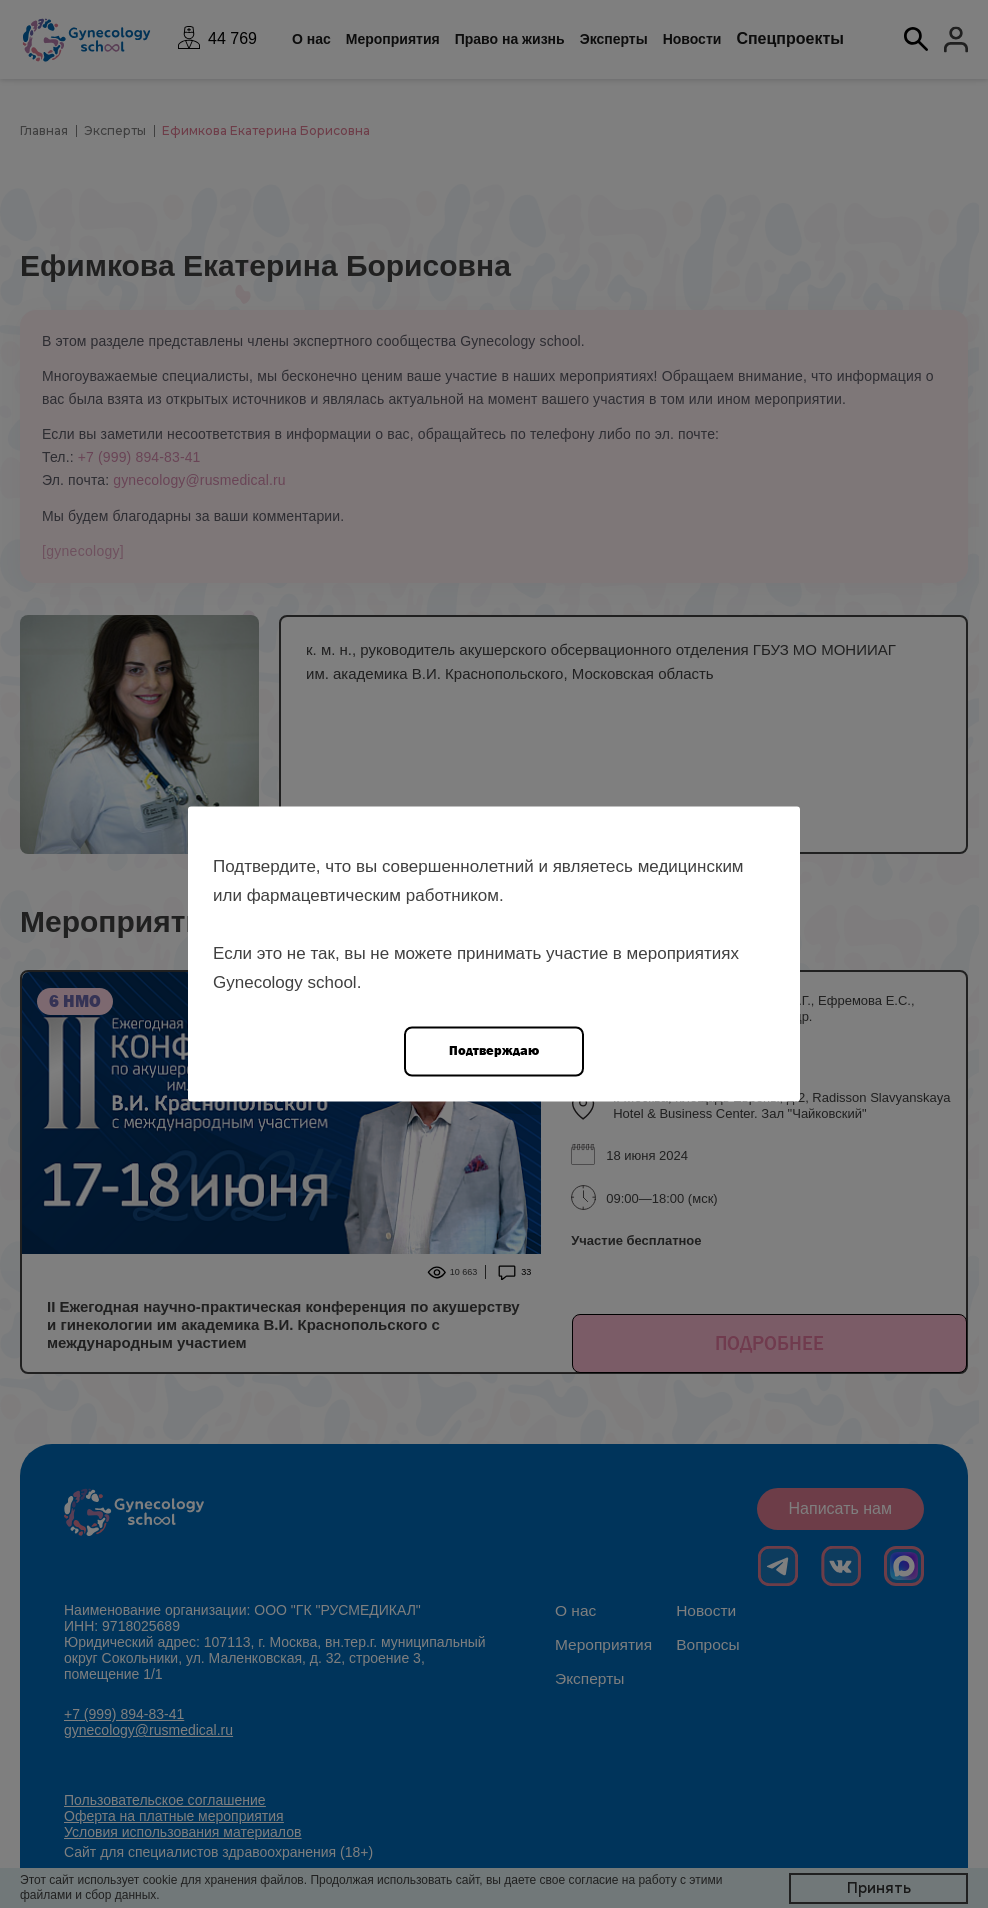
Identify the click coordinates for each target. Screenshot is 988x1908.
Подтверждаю (494, 1050)
